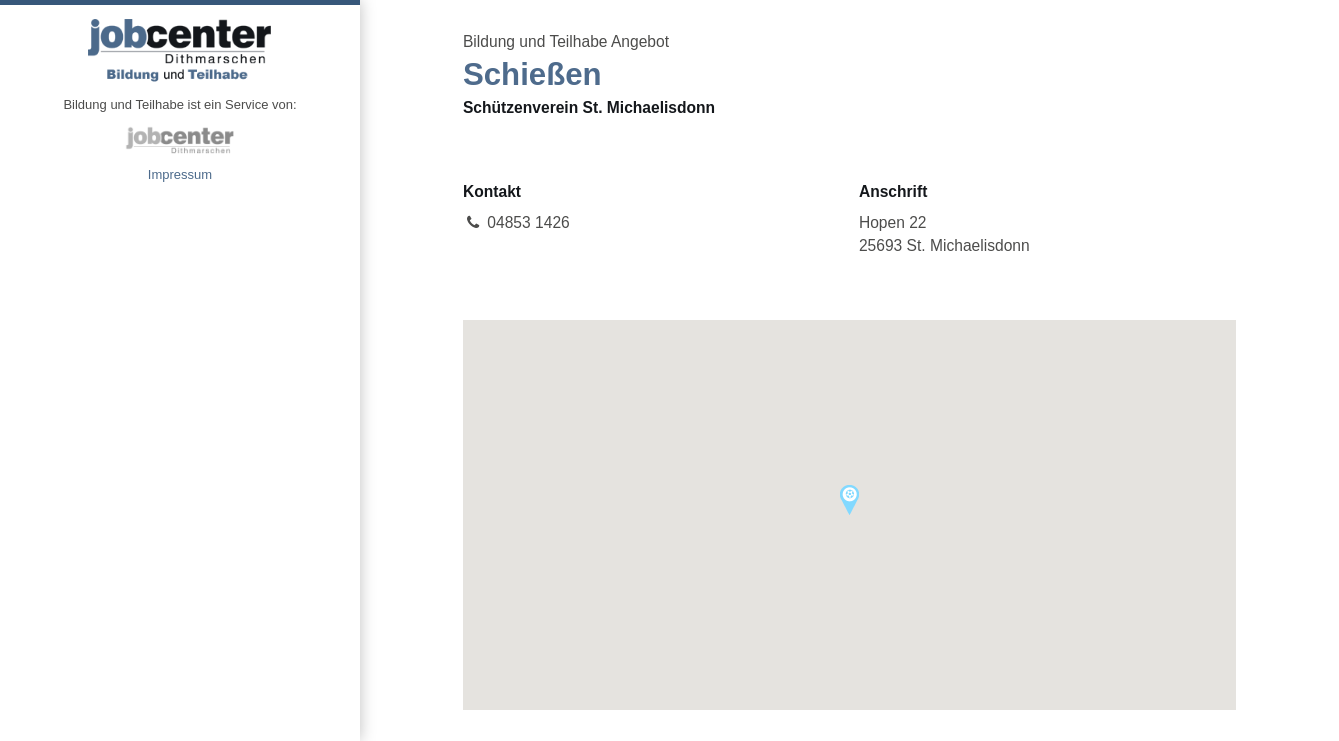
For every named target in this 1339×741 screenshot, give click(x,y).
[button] (849, 500)
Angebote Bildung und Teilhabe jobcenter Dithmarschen (180, 50)
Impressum (180, 174)
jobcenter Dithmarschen (180, 140)
